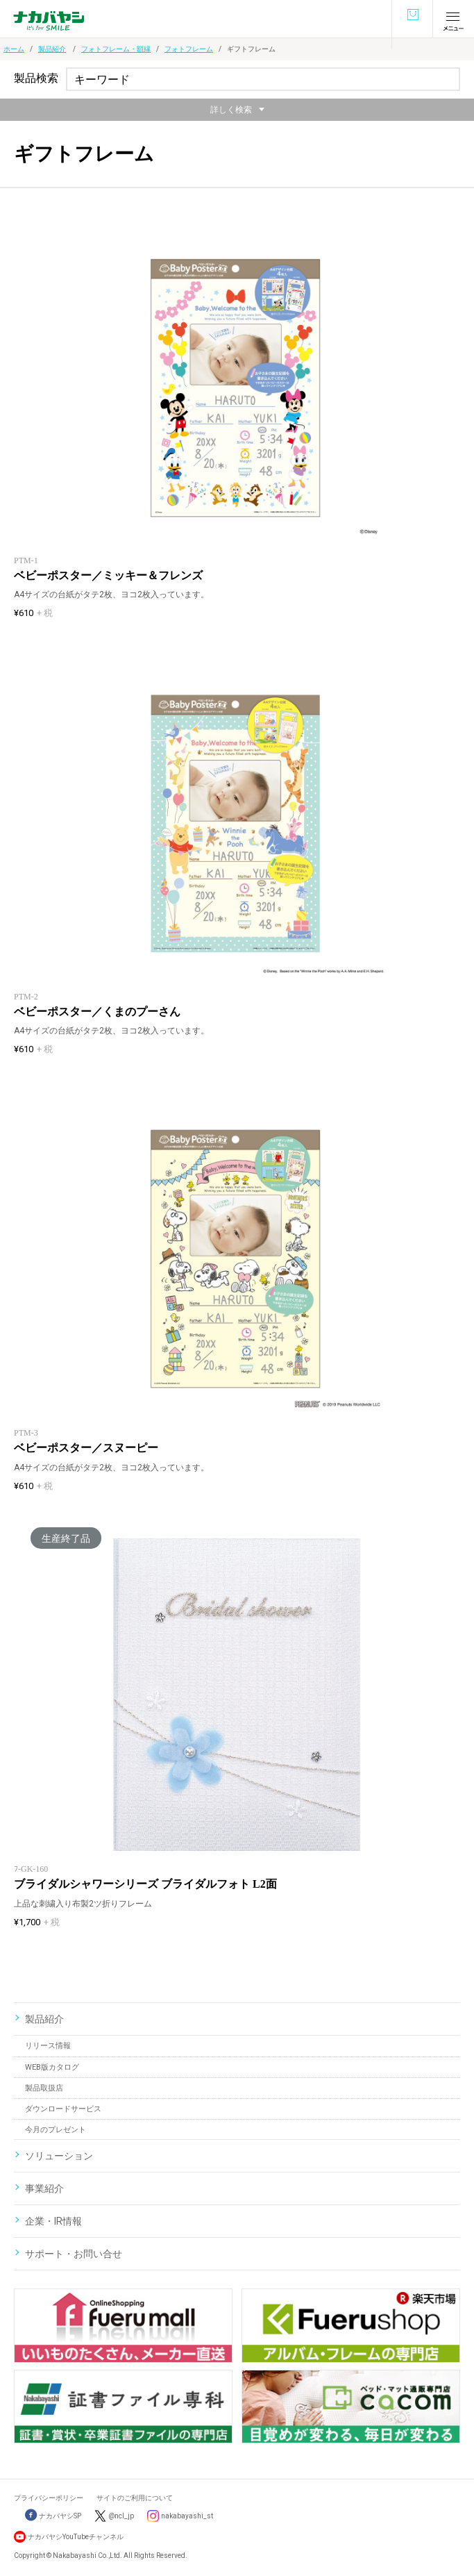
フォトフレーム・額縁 (116, 49)
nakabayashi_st (187, 2516)
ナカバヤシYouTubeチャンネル (76, 2537)
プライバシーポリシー (48, 2498)
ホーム (13, 49)
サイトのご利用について (134, 2498)
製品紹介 (52, 49)
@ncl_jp (121, 2516)
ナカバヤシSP (53, 2516)
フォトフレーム (188, 49)
